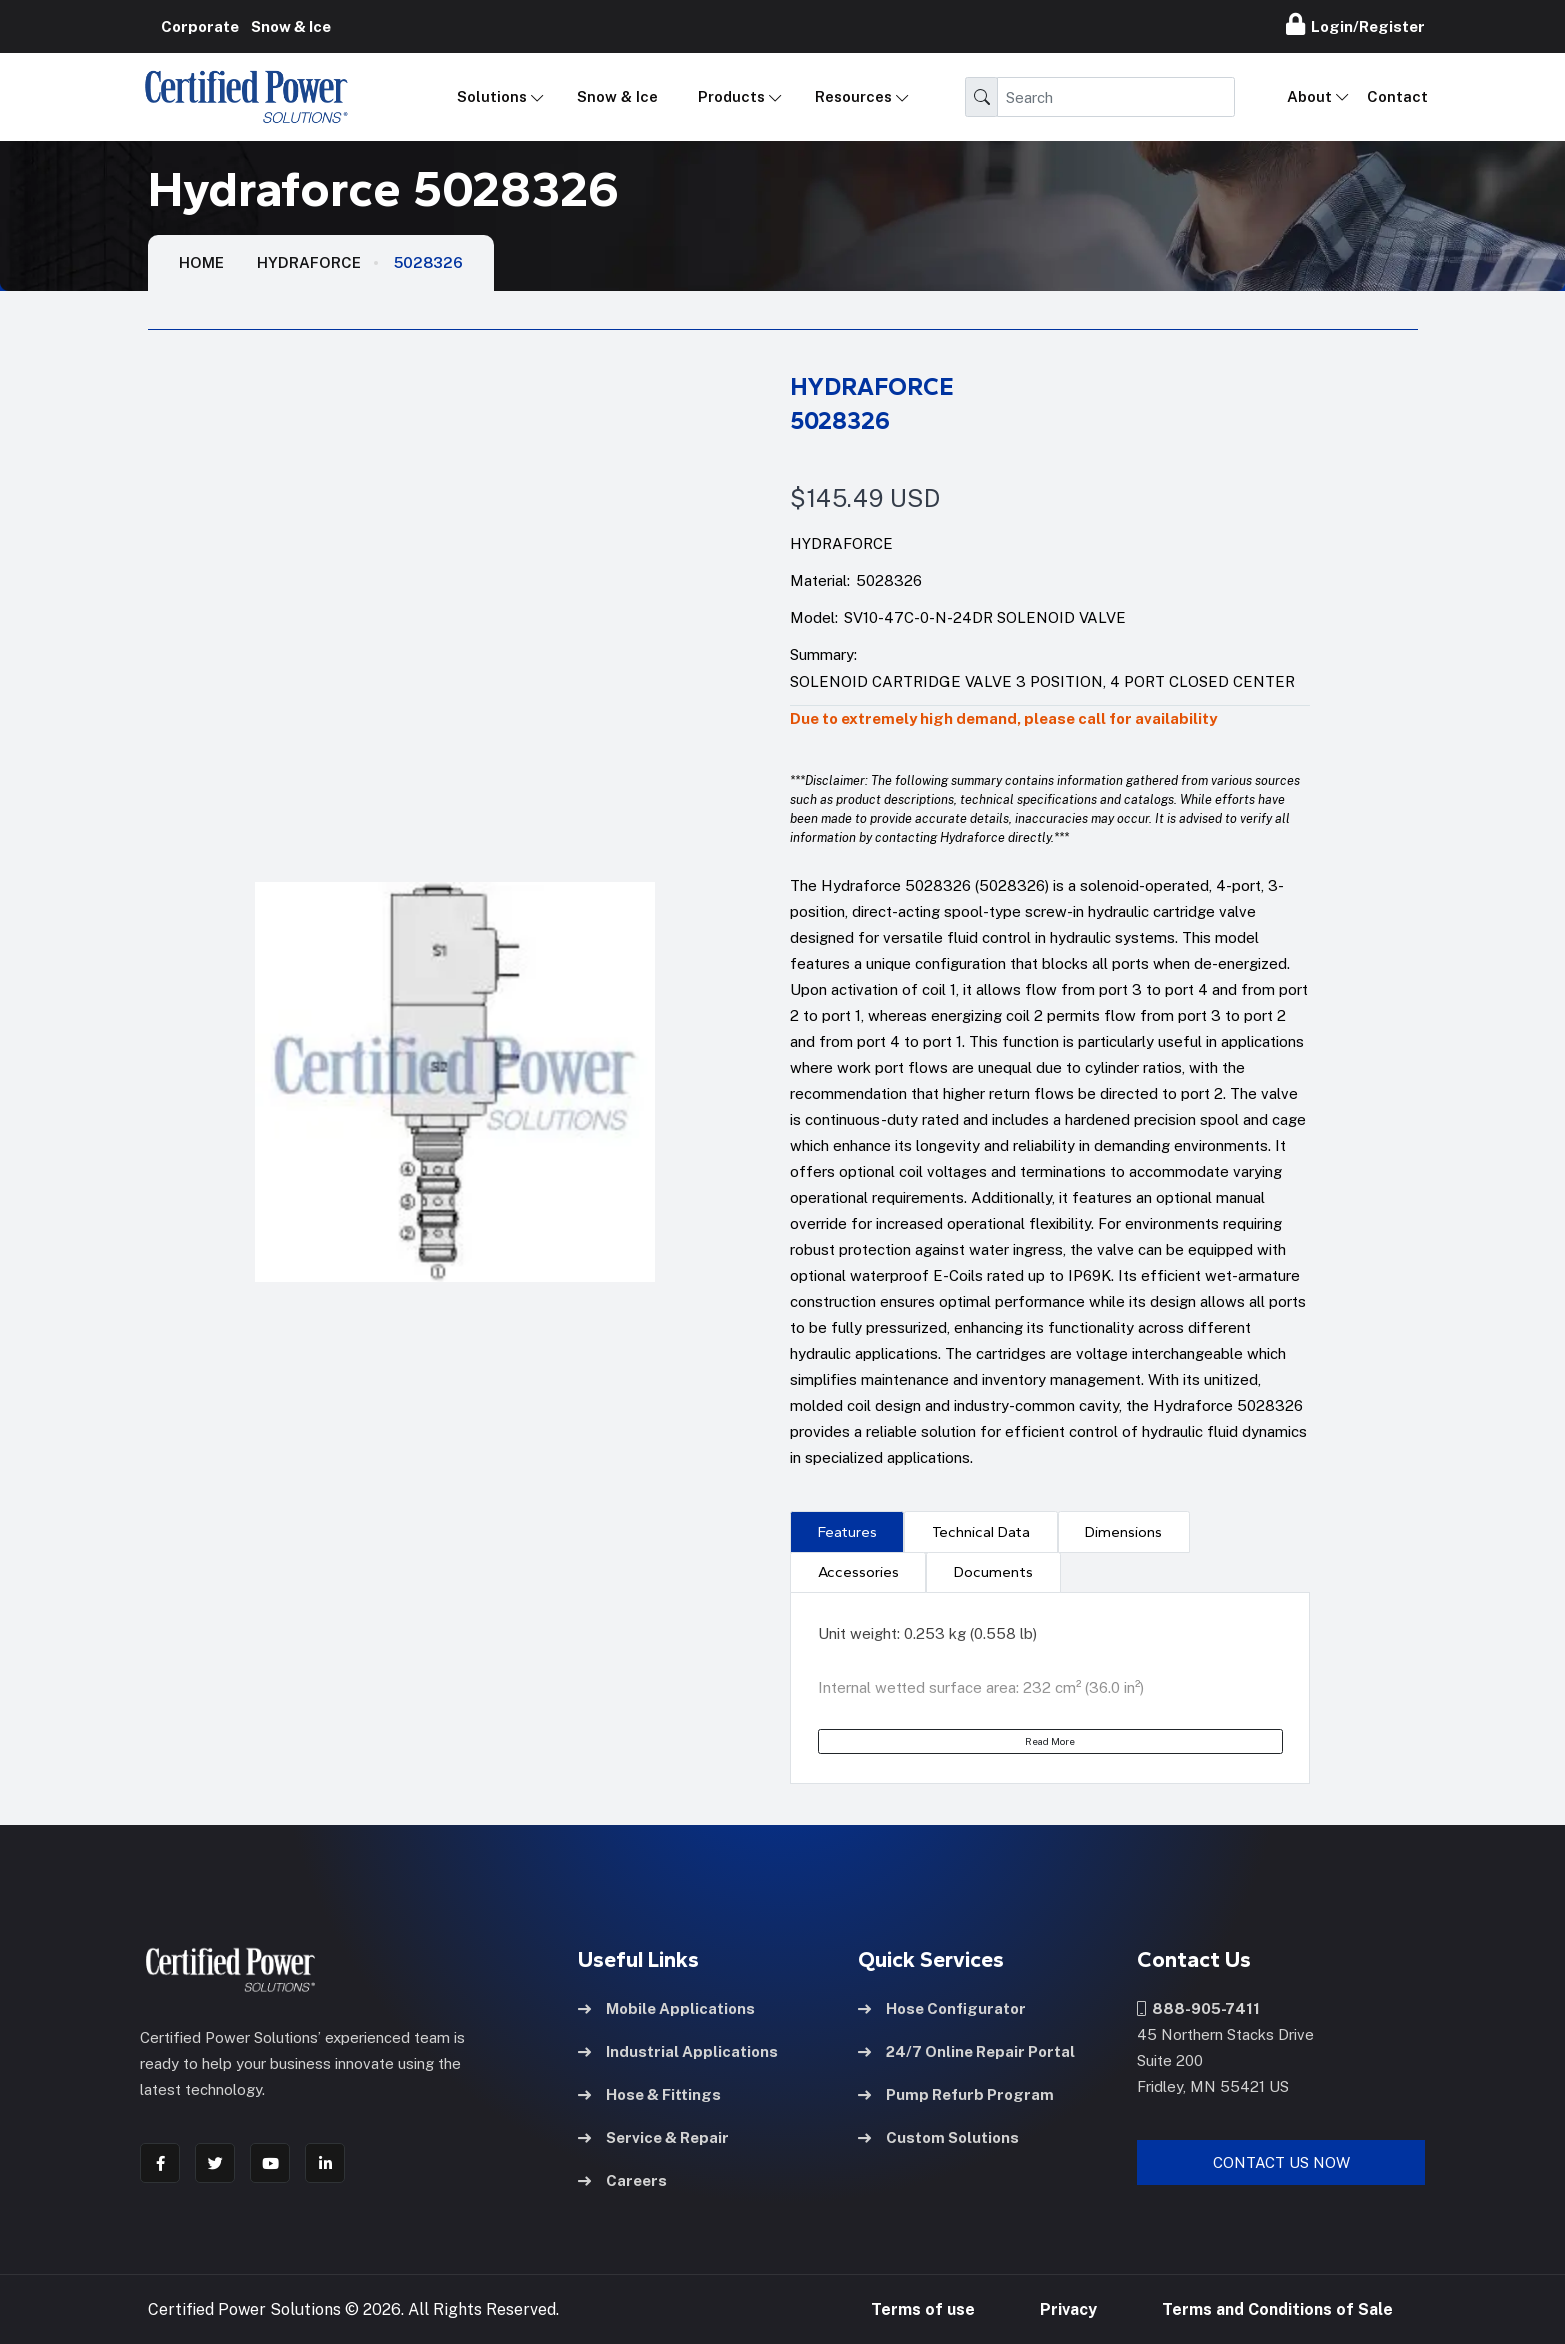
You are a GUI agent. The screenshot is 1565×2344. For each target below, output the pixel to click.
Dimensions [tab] (1123, 1532)
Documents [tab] (993, 1572)
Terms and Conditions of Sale (1277, 2308)
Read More (1050, 1741)
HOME (201, 262)
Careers (622, 2179)
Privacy (1068, 2308)
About (1309, 96)
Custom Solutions (938, 2136)
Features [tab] (847, 1532)
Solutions (492, 96)
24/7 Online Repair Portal (966, 2050)
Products (731, 96)
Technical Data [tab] (981, 1532)
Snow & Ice (617, 96)
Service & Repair (653, 2136)
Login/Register (1355, 24)
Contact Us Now (1281, 2161)
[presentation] (847, 1531)
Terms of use (923, 2308)
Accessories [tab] (858, 1572)
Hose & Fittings (649, 2093)
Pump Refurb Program (956, 2093)
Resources (853, 96)
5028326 (428, 262)
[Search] (1116, 97)
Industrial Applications (678, 2050)
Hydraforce (309, 262)
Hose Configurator (942, 2007)
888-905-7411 (1198, 2007)
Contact (1397, 96)
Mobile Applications (666, 2007)
